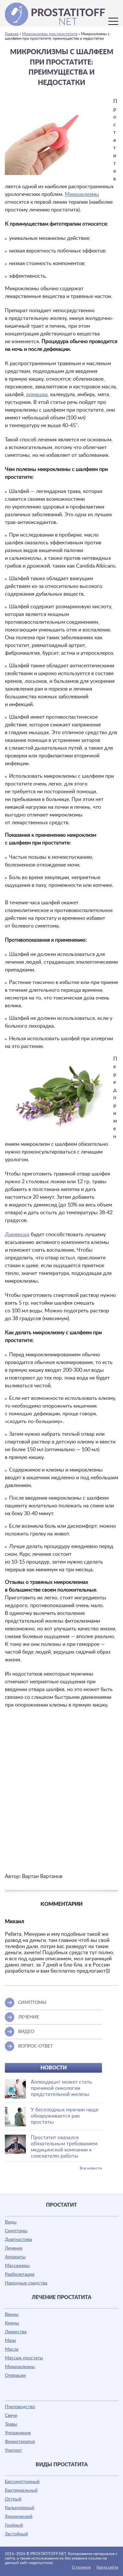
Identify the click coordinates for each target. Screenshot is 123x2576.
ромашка (37, 394)
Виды (11, 2222)
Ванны (11, 2314)
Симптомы (16, 2231)
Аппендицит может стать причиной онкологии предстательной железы (61, 2088)
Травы (11, 2424)
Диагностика (18, 2239)
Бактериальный (21, 2490)
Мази (10, 2340)
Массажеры (17, 2265)
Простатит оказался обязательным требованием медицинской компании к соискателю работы (64, 2147)
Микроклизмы (82, 194)
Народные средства (26, 2283)
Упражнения (18, 2433)
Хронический (18, 2516)
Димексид (17, 1234)
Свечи (11, 2415)
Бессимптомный (22, 2481)
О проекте (81, 2567)
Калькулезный (19, 2508)
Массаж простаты (24, 2358)
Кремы (12, 2323)
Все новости (91, 2168)
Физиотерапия (20, 2441)
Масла (11, 2349)
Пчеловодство (20, 2407)
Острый (13, 2499)
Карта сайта (107, 2567)
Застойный (16, 2534)
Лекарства (16, 2332)
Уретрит (13, 2450)
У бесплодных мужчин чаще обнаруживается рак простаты (64, 2116)
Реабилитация (19, 2274)
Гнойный (14, 2525)
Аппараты (15, 2257)
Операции (15, 2375)
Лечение (13, 2248)
